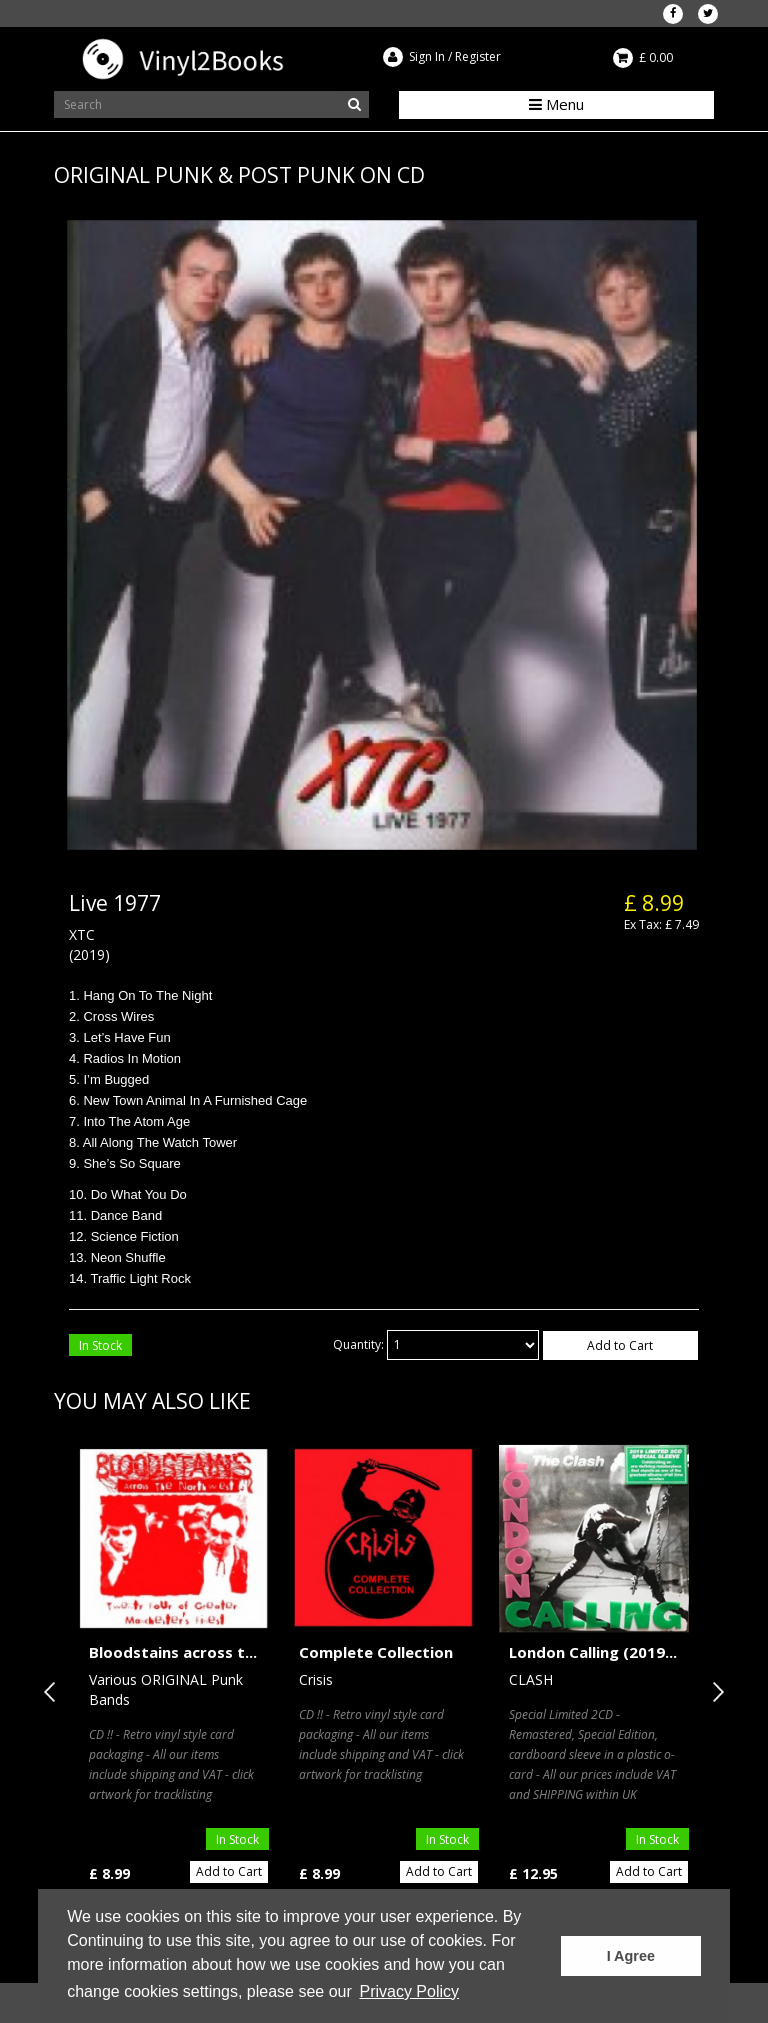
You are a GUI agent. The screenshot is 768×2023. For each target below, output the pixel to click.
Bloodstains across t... (173, 1652)
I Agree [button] (631, 1956)
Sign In (427, 56)
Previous (54, 1692)
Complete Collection (376, 1652)
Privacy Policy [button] (409, 1991)
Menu (556, 104)
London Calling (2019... (593, 1652)
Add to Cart (620, 1345)
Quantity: (358, 1344)
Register (478, 56)
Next (714, 1692)
